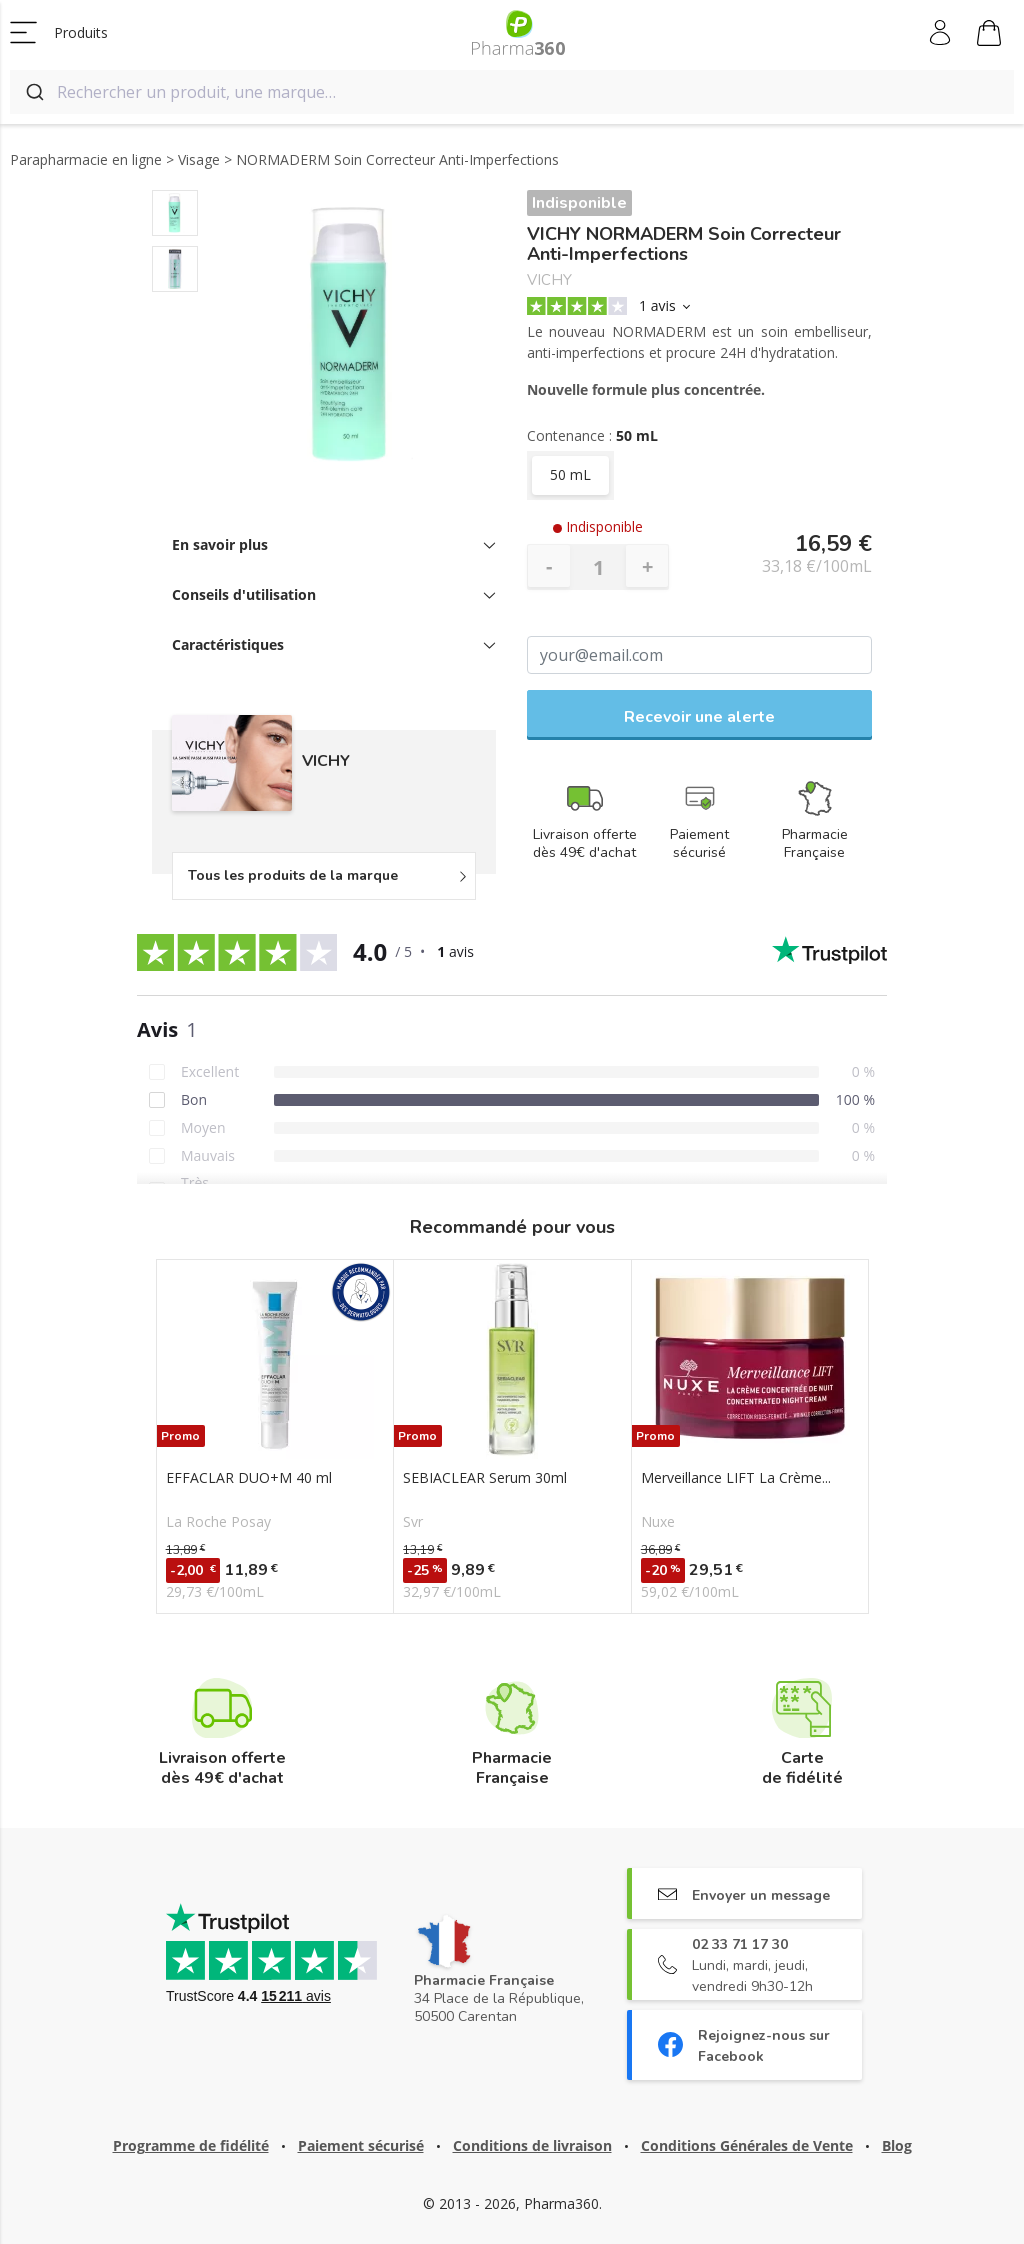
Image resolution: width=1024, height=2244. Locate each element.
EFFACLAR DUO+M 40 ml (249, 1478)
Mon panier (989, 36)
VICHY (549, 280)
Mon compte (941, 33)
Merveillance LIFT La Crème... (736, 1478)
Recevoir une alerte (699, 717)
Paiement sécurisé (361, 2145)
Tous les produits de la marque (293, 875)
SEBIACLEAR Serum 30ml (485, 1478)
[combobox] (512, 92)
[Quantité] (598, 567)
